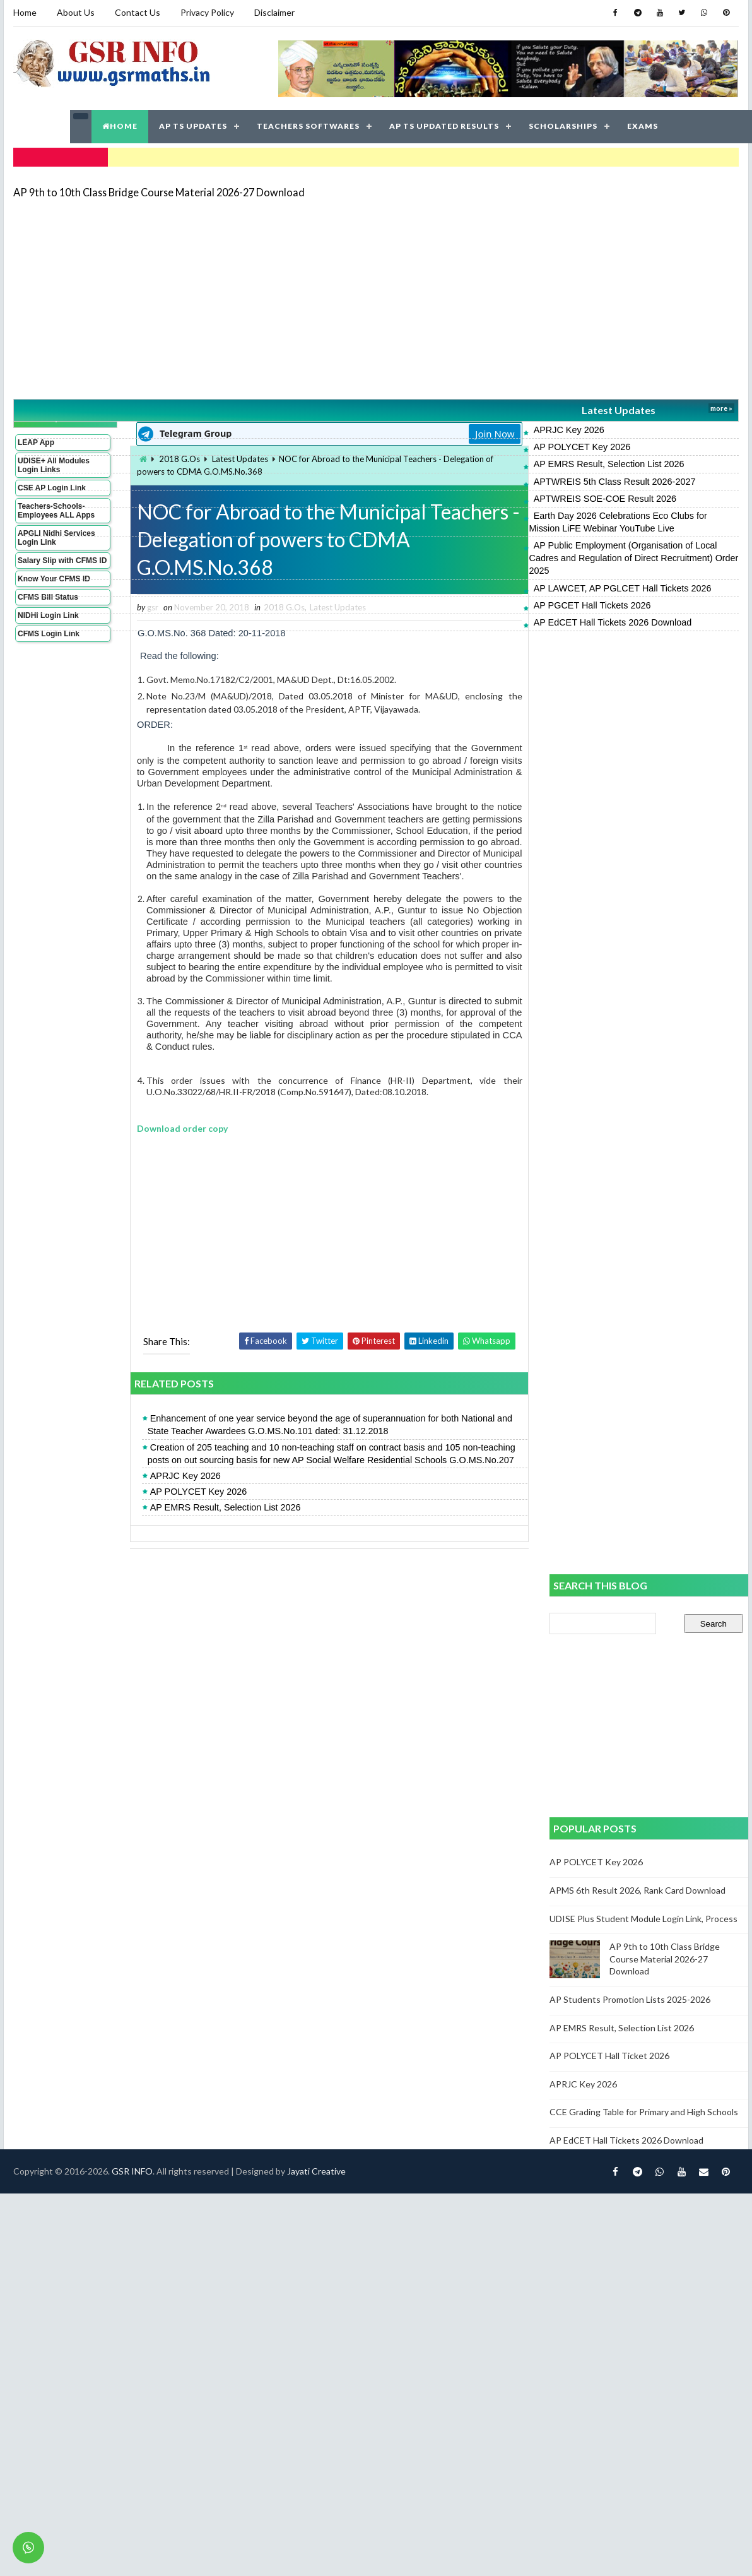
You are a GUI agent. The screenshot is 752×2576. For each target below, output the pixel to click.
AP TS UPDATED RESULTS (444, 126)
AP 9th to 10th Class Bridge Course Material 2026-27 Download (159, 192)
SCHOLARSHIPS (563, 126)
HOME (120, 126)
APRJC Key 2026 (569, 430)
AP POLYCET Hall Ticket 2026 (609, 2055)
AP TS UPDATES (193, 126)
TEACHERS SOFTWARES (308, 126)
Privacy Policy (207, 12)
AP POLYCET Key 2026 (582, 447)
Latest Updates (618, 410)
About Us (76, 12)
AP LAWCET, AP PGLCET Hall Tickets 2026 (623, 588)
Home (25, 12)
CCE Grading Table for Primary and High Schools (643, 2111)
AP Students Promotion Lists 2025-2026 (629, 1999)
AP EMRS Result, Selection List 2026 (609, 464)
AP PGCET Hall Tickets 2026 (592, 605)
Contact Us (137, 12)
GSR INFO (132, 2171)
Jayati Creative (316, 2171)
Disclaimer (274, 12)
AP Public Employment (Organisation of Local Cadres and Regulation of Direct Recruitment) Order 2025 (634, 558)
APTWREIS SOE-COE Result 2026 (605, 499)
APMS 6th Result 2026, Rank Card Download (637, 1890)
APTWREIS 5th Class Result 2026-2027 (615, 482)
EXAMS (642, 126)
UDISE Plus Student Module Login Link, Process (643, 1918)
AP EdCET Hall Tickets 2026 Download (613, 622)
